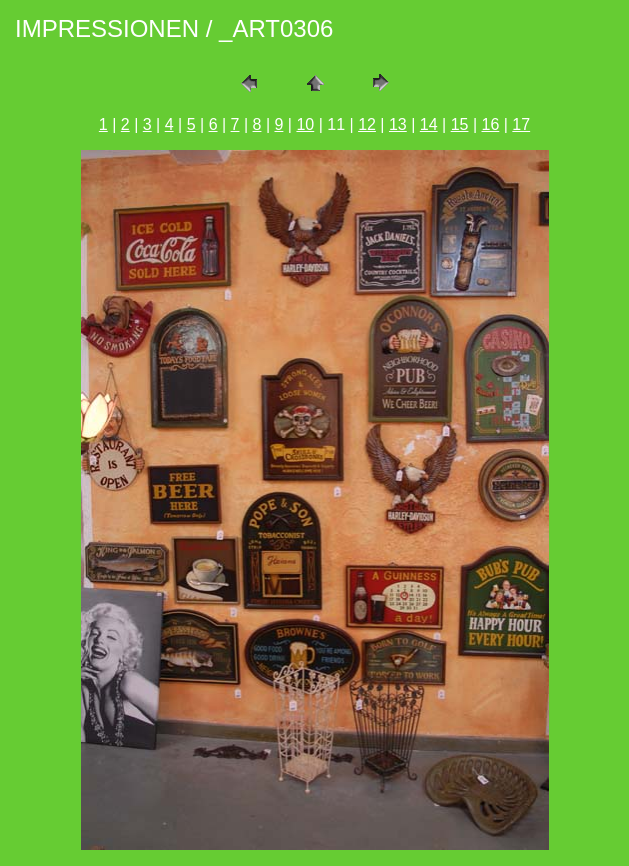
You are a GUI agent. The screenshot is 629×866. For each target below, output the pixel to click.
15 (460, 124)
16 (491, 124)
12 (367, 124)
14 (429, 124)
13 (398, 124)
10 (305, 124)
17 (521, 124)
